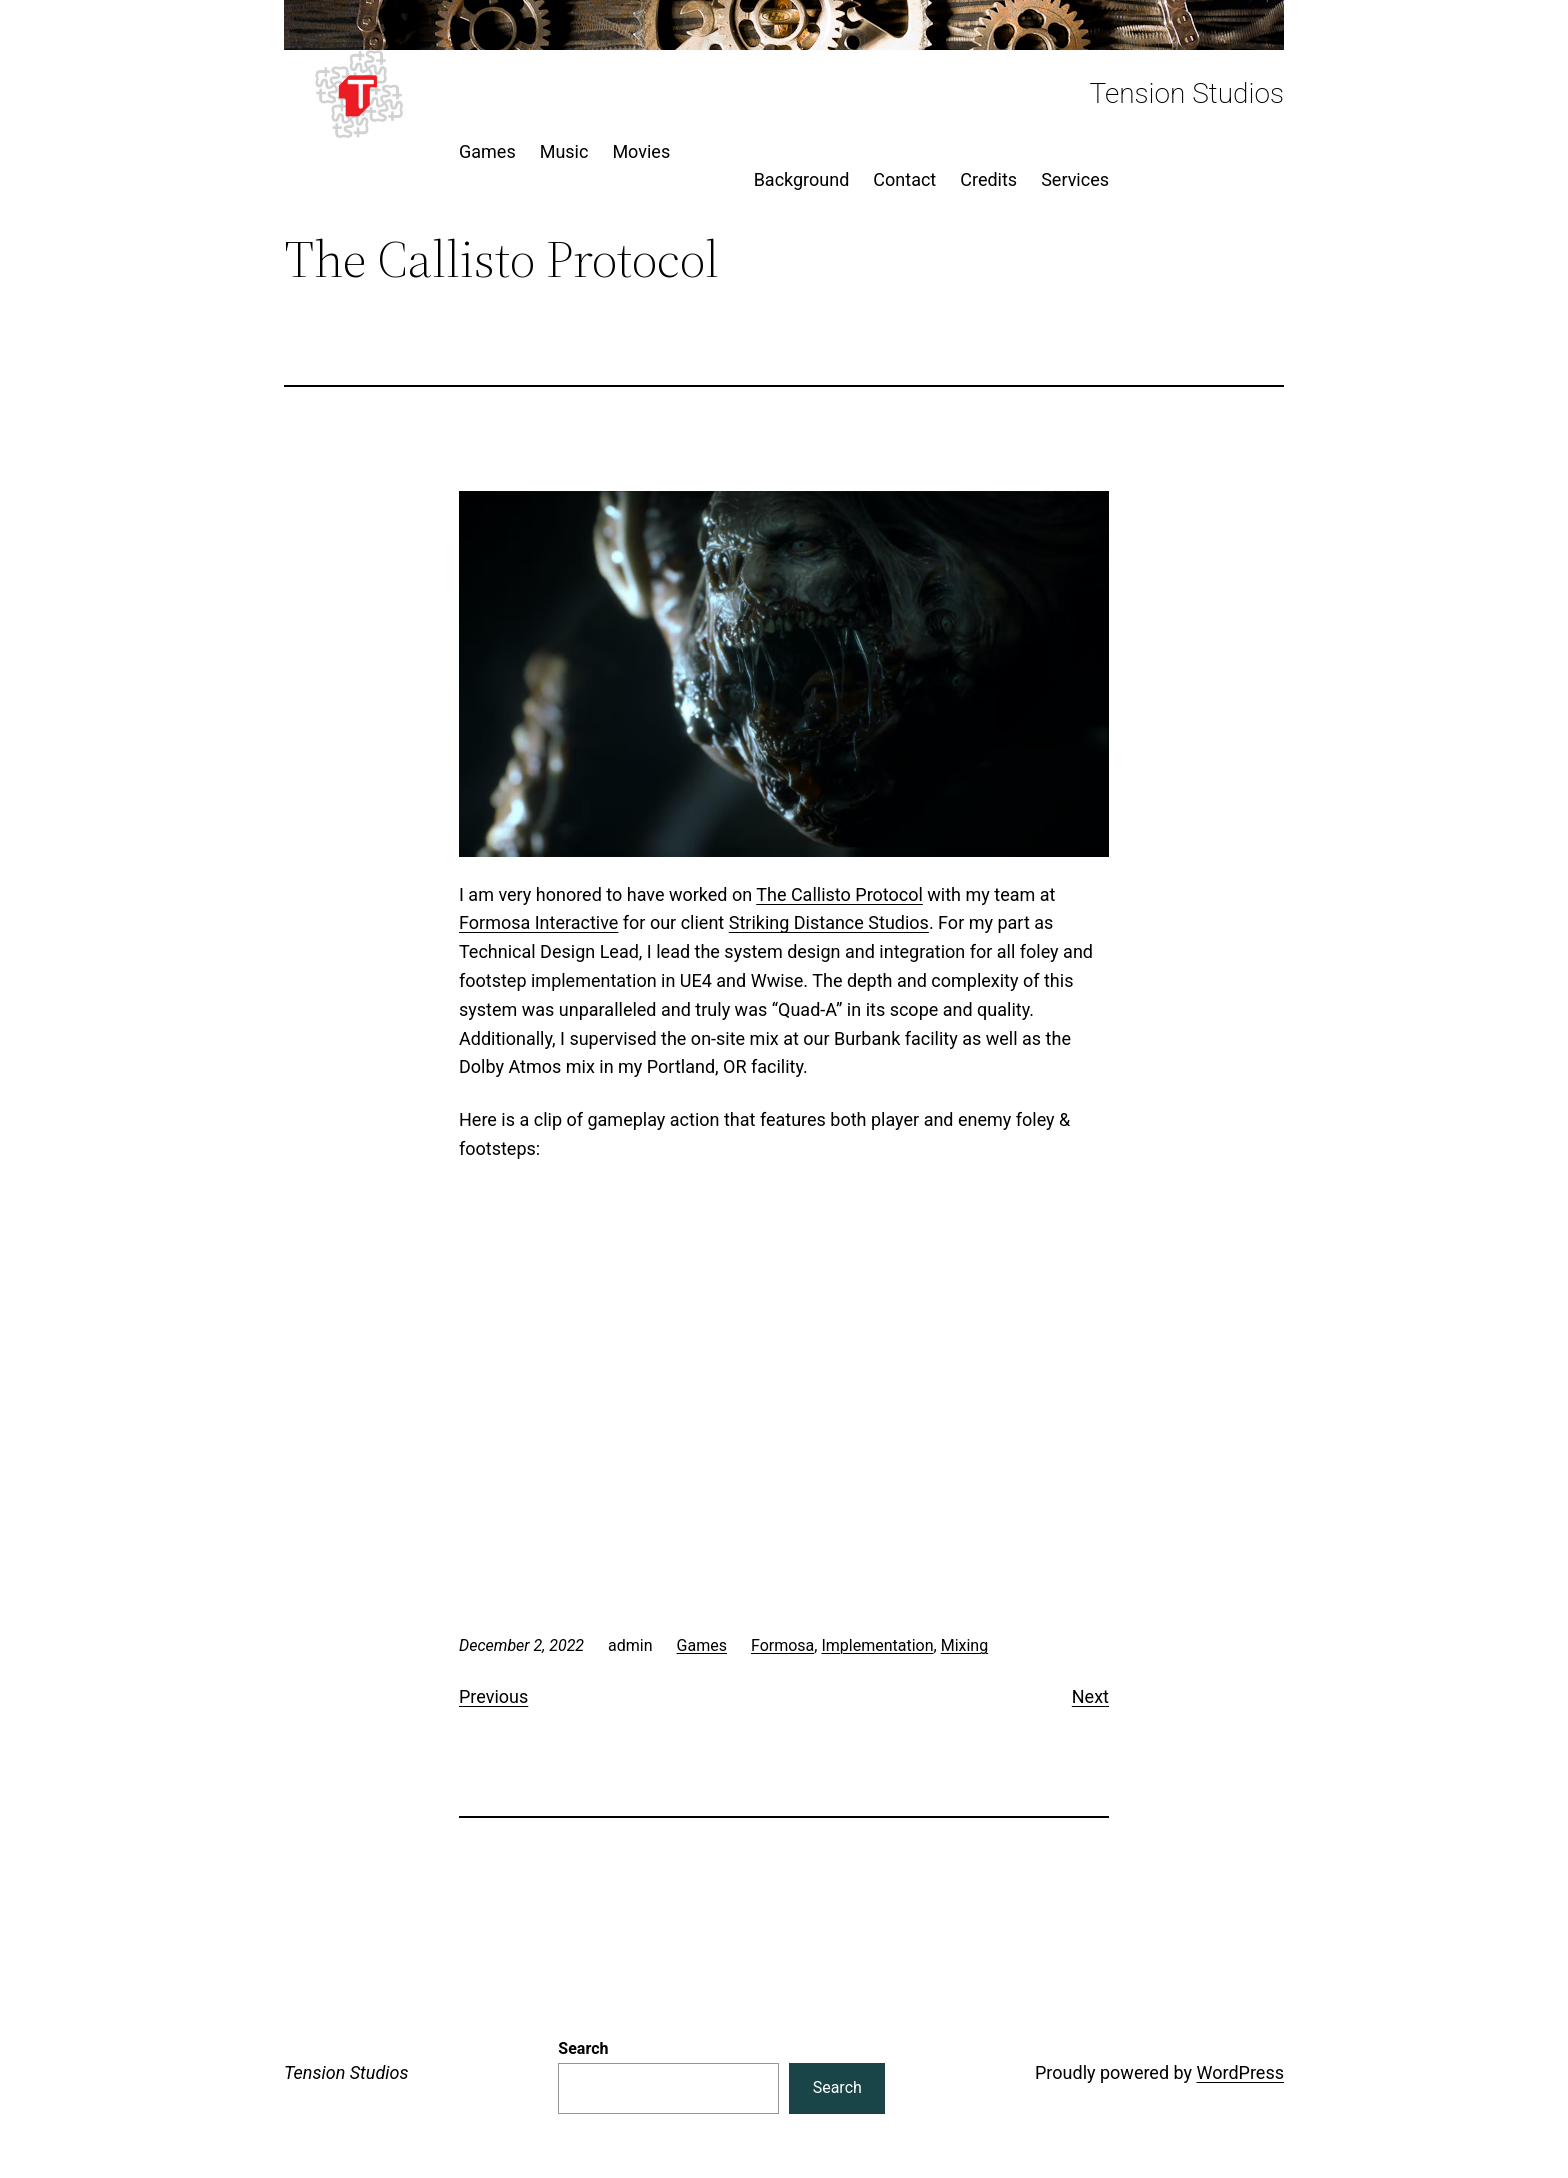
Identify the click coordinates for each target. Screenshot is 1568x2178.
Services (1075, 179)
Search (583, 2048)
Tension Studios (1187, 93)
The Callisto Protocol (839, 894)
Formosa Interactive (538, 922)
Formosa (782, 1645)
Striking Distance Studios (829, 922)
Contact (904, 179)
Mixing (965, 1645)
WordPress (1240, 2072)
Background (802, 179)
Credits (988, 179)
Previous (493, 1696)
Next (1090, 1696)
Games (702, 1645)
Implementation (877, 1645)
